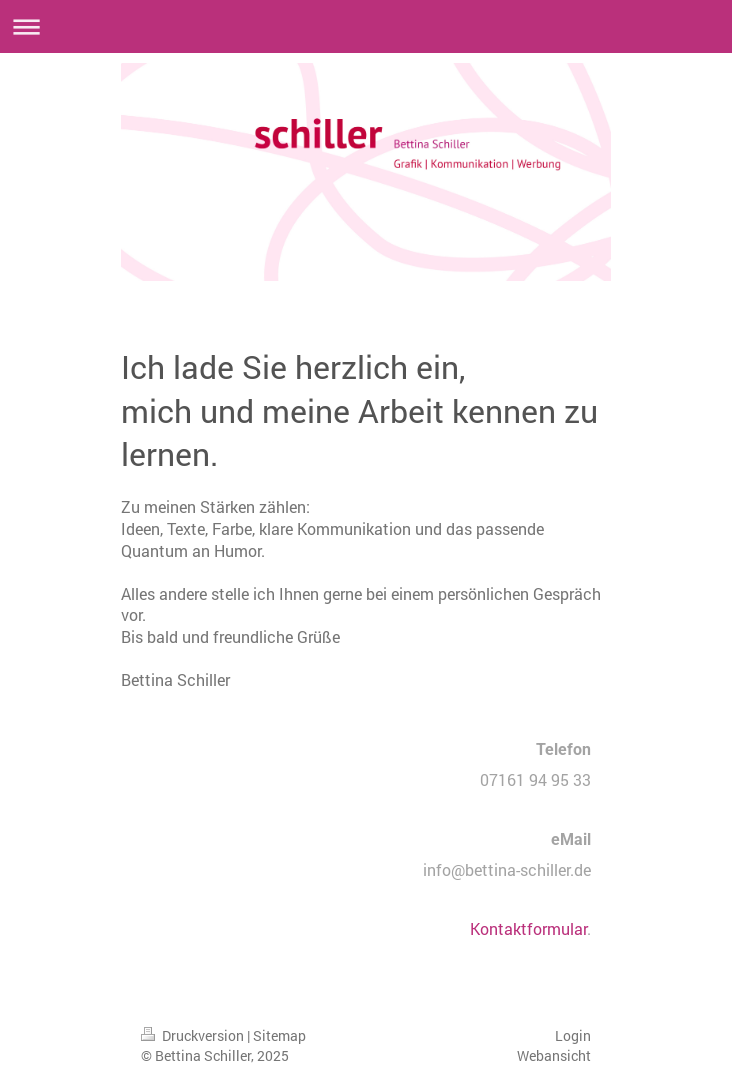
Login (573, 1035)
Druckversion (194, 1035)
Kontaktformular (528, 928)
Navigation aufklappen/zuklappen (366, 26)
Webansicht (554, 1055)
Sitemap (279, 1035)
